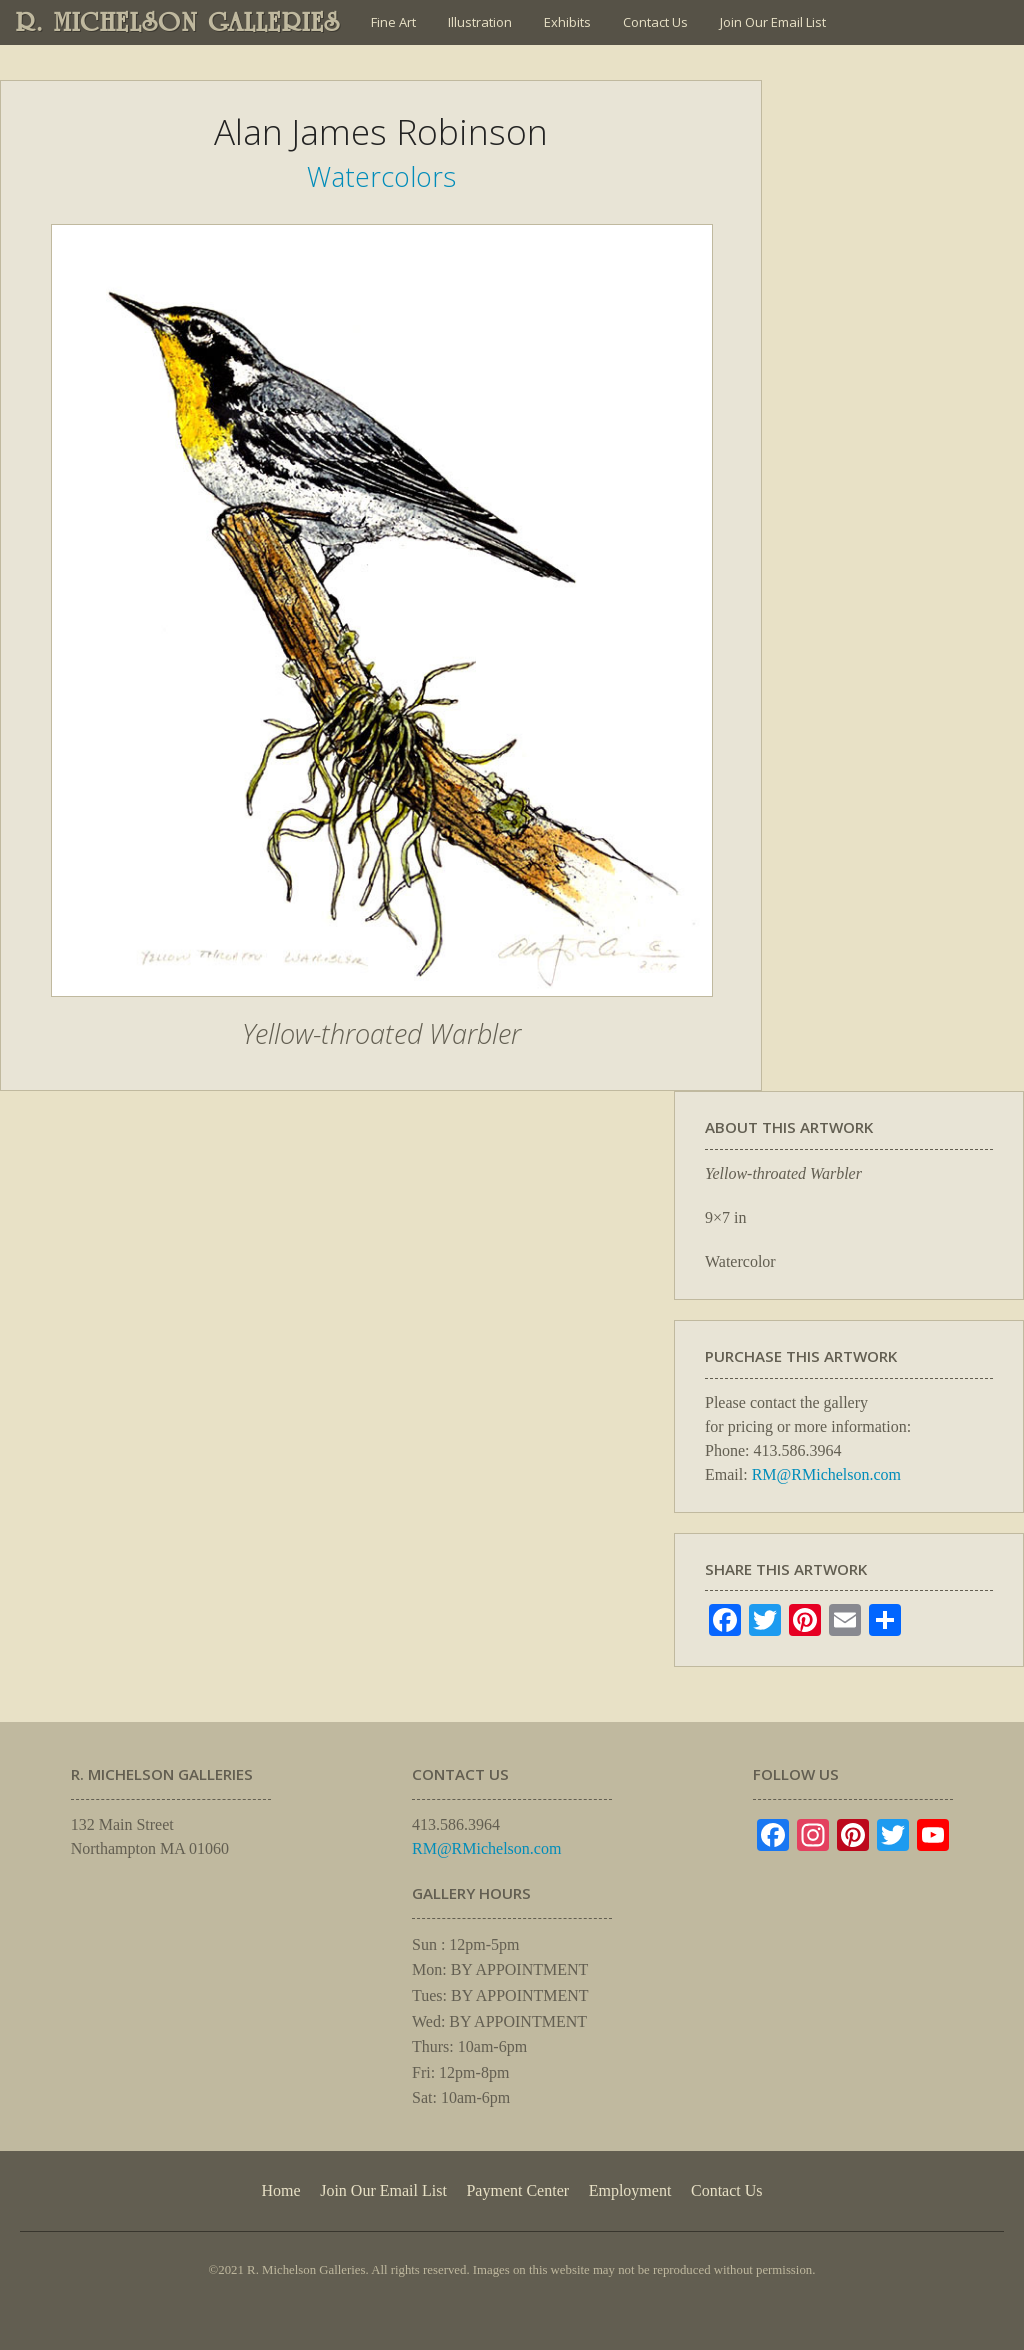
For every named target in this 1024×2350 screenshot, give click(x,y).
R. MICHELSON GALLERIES (178, 22)
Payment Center (517, 2190)
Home (280, 2190)
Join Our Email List (773, 22)
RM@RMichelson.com (826, 1474)
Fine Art (393, 22)
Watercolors (381, 176)
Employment (630, 2190)
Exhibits (567, 22)
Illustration (480, 22)
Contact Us (655, 22)
